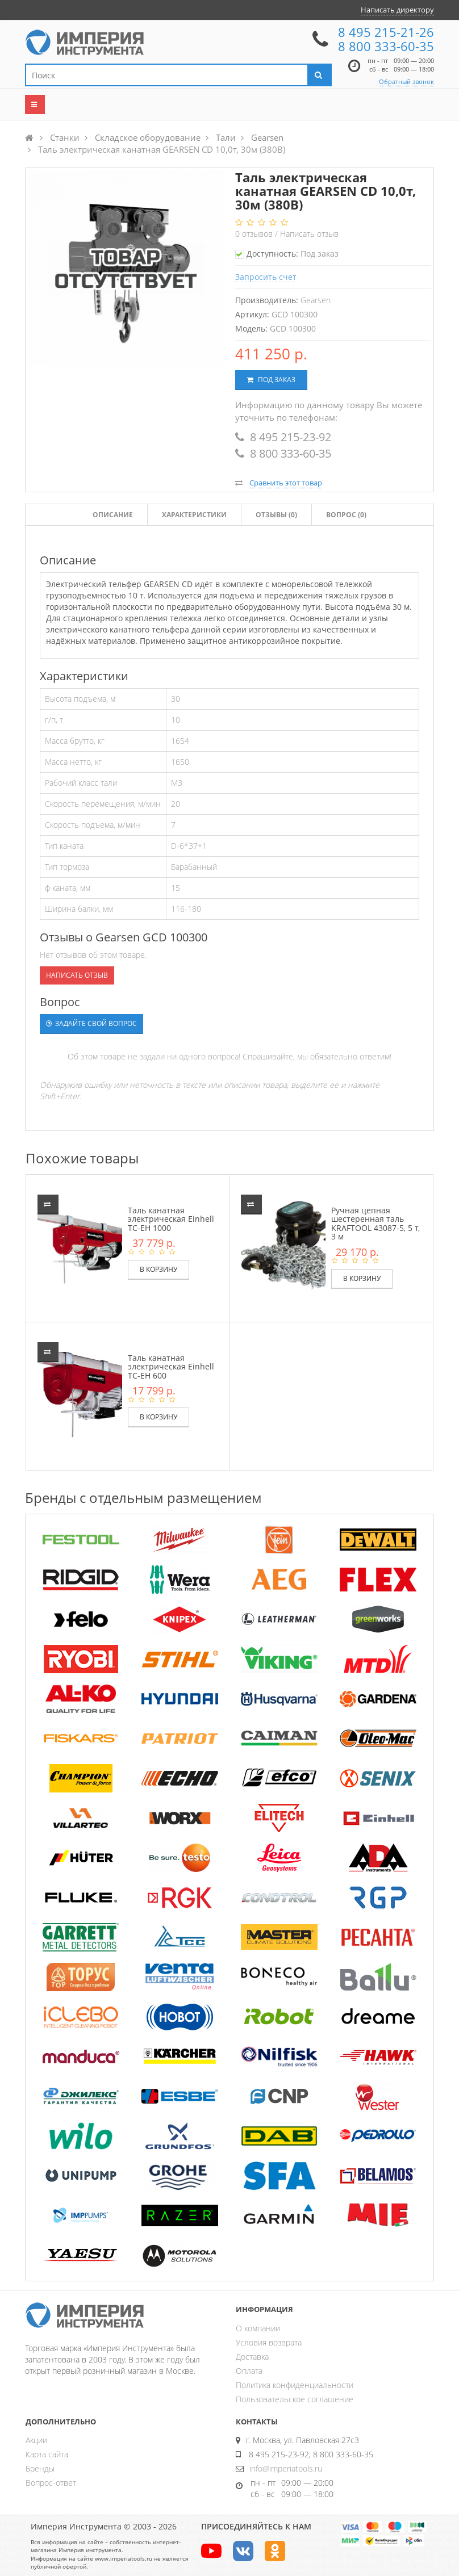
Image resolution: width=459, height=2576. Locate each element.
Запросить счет (266, 276)
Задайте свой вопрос (91, 1023)
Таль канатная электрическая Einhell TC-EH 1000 (171, 1219)
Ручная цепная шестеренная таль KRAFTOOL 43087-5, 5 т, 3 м (375, 1223)
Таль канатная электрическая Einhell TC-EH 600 (171, 1366)
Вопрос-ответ (51, 2482)
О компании (258, 2328)
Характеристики (194, 515)
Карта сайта (47, 2454)
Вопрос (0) (346, 515)
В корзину (158, 1269)
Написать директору (397, 10)
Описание (113, 515)
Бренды (40, 2468)
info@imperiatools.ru (285, 2468)
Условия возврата (269, 2342)
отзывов (255, 233)
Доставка (252, 2356)
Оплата (249, 2370)
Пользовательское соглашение (294, 2399)
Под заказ (271, 379)
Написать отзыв (309, 233)
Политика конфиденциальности (294, 2385)
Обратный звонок (406, 81)
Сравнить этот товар (285, 482)
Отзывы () (276, 515)
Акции (36, 2440)
